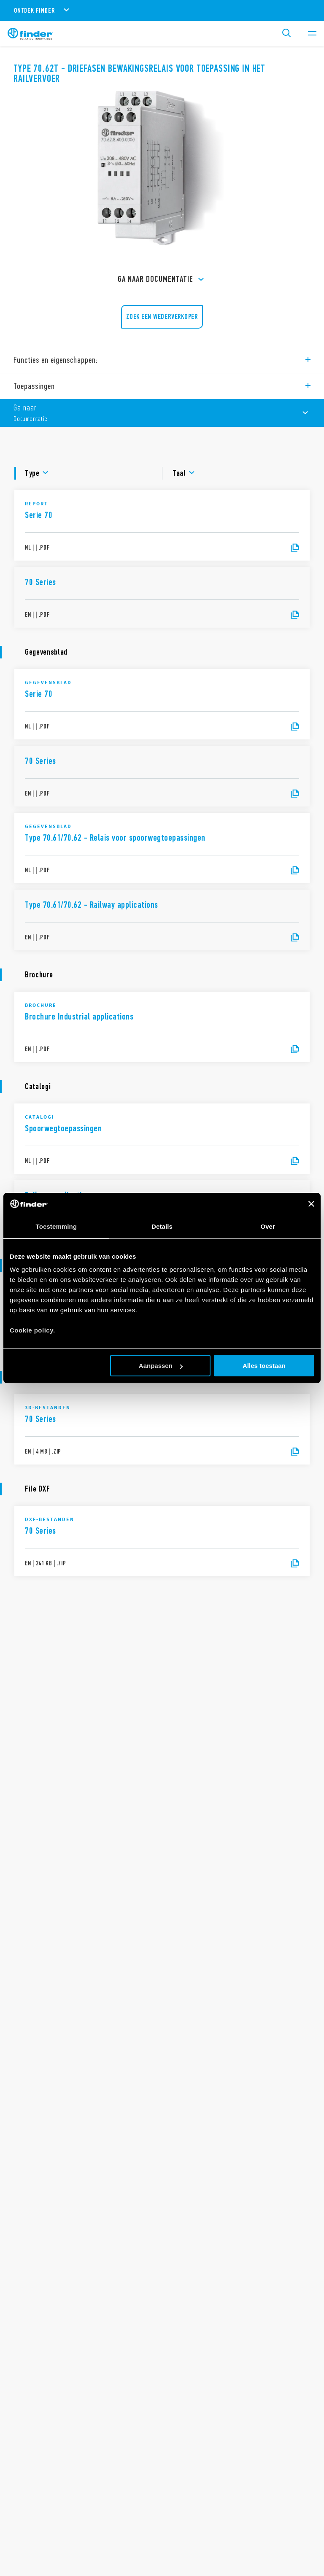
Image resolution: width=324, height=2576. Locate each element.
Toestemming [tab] (56, 1226)
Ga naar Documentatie (162, 280)
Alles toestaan (264, 1365)
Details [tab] (162, 1226)
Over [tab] (267, 1226)
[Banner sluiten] (311, 1204)
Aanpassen (161, 1365)
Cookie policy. (32, 1330)
